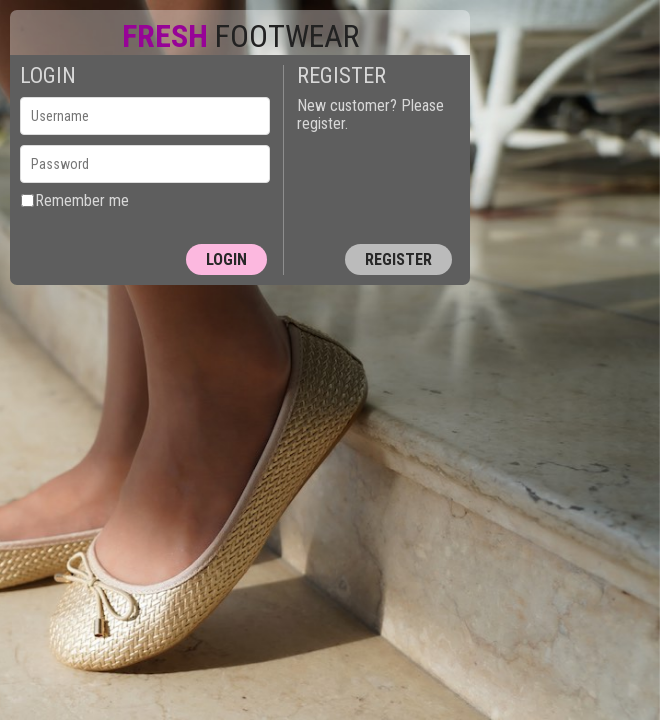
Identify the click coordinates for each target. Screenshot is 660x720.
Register (398, 259)
